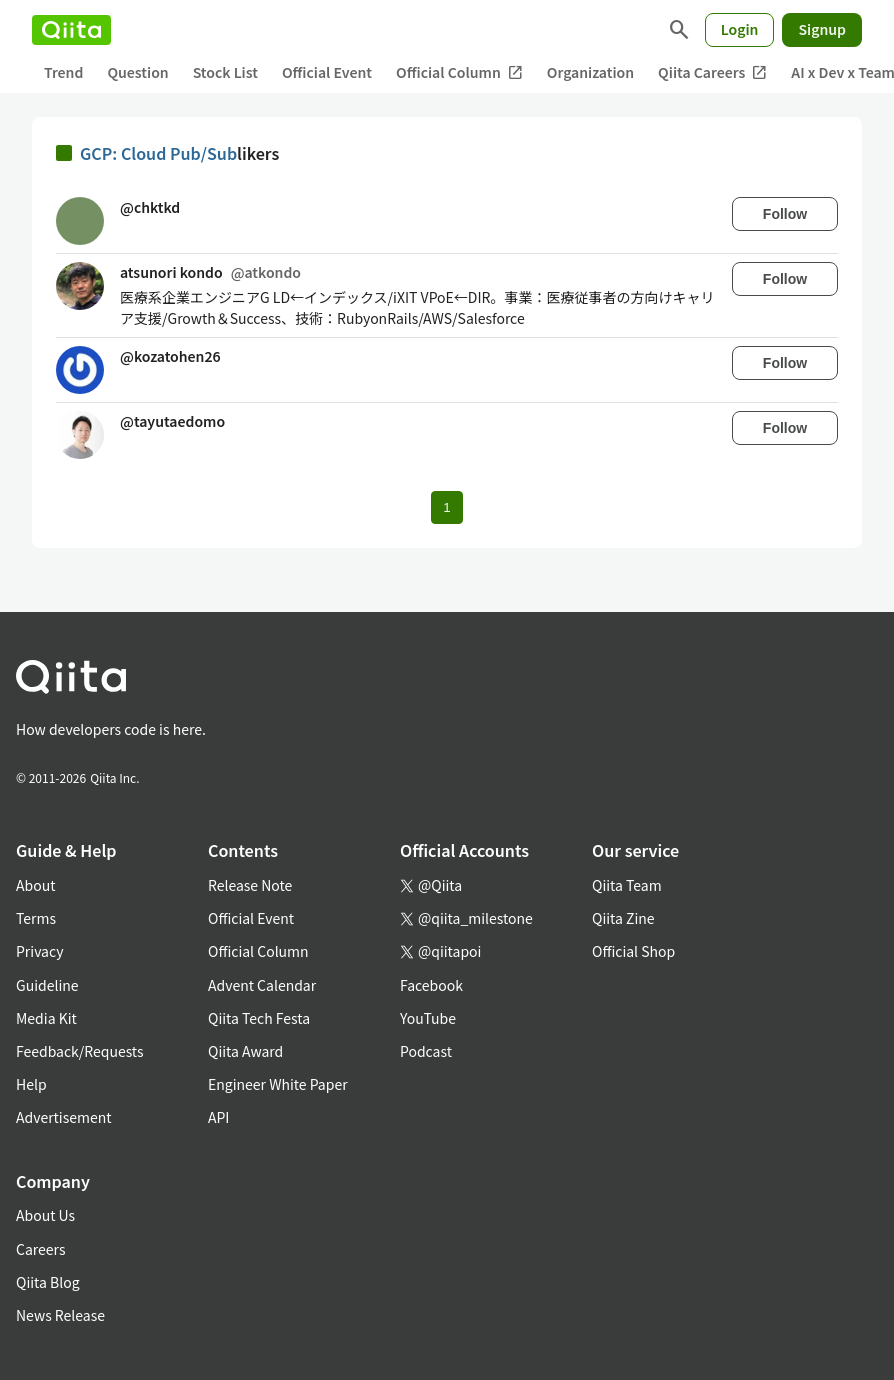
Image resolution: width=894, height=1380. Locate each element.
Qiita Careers (712, 72)
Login (740, 29)
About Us (45, 1215)
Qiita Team (627, 885)
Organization (590, 72)
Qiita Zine (623, 918)
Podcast (426, 1051)
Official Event (327, 72)
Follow (785, 214)
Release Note (250, 885)
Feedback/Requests (80, 1051)
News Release (60, 1315)
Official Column (459, 72)
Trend (63, 72)
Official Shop (633, 951)
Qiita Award (245, 1051)
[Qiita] (71, 30)
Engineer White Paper (278, 1084)
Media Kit (46, 1018)
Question (137, 72)
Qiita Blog (48, 1282)
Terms (36, 918)
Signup (822, 29)
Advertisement (64, 1117)
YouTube (428, 1018)
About (35, 885)
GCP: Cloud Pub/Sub (158, 153)
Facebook (431, 985)
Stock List (225, 72)
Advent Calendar (262, 985)
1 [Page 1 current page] (446, 507)
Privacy (39, 951)
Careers (40, 1249)
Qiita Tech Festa (259, 1018)
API (218, 1117)
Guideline (47, 985)
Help (31, 1084)
